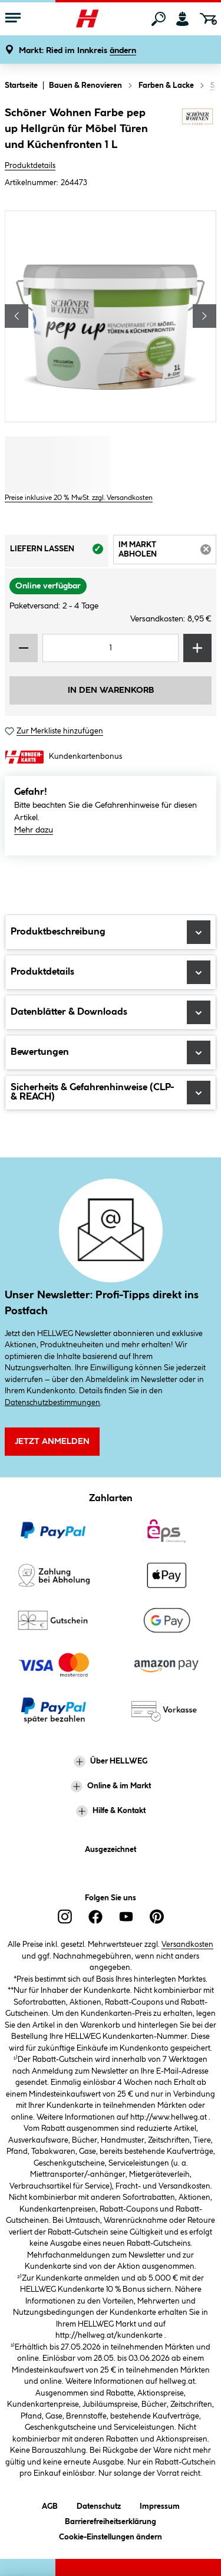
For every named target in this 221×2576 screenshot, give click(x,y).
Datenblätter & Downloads (110, 1012)
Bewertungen (110, 1052)
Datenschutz (99, 2504)
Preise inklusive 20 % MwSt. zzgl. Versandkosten (79, 498)
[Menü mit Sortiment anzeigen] (13, 19)
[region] (110, 316)
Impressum (160, 2504)
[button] (77, 51)
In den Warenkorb (111, 690)
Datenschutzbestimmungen (52, 1402)
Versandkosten (187, 1944)
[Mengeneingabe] (110, 648)
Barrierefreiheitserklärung (110, 2519)
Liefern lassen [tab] (59, 552)
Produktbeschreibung (110, 932)
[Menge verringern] (23, 648)
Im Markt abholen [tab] (167, 551)
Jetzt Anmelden (52, 1441)
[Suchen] (158, 19)
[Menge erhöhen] (197, 648)
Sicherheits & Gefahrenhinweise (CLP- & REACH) (110, 1092)
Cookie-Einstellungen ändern (110, 2535)
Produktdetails (30, 165)
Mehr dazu (33, 830)
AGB (50, 2504)
